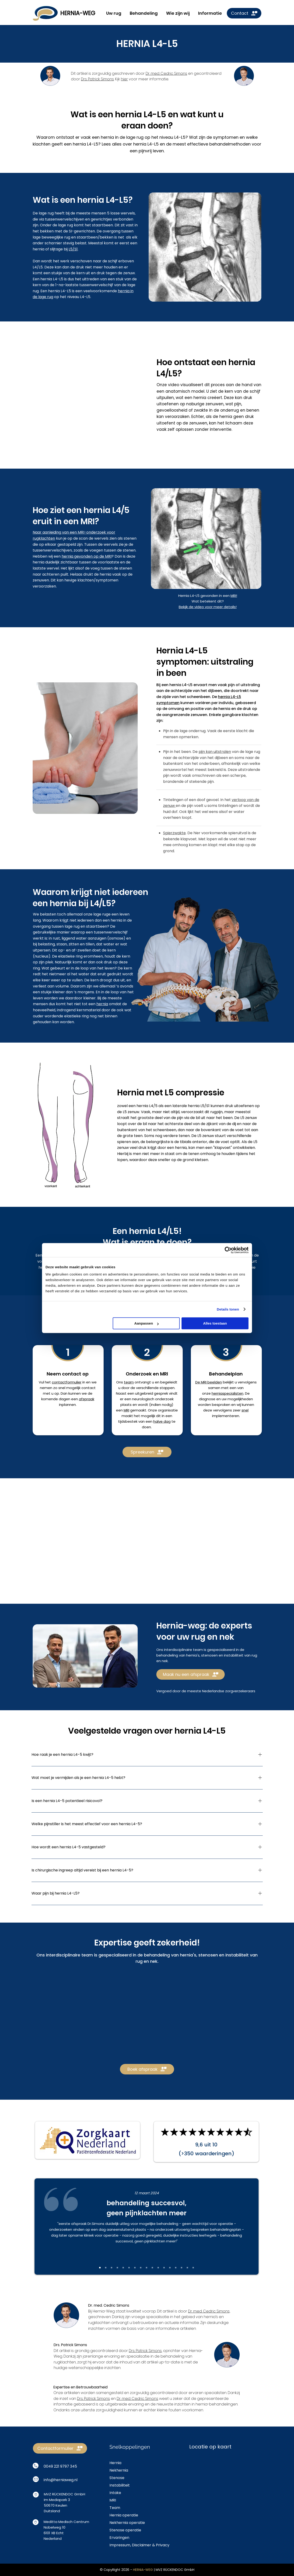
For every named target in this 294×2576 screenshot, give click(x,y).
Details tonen (228, 1309)
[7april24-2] (158, 2267)
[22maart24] (117, 2267)
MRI (126, 1410)
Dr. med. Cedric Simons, (209, 2311)
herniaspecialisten (227, 1393)
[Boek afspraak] (147, 2069)
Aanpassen (146, 1323)
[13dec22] (193, 2267)
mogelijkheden (240, 1399)
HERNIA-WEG (77, 13)
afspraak (86, 1399)
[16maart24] (164, 2267)
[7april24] (146, 2267)
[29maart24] (123, 2267)
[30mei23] (170, 2267)
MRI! (234, 595)
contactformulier (66, 1382)
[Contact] (244, 13)
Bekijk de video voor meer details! (208, 606)
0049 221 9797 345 (60, 2466)
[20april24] (140, 2267)
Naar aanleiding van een (55, 532)
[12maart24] (100, 2267)
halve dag (162, 1421)
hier (124, 79)
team (129, 1382)
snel (245, 1410)
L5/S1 (73, 249)
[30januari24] (129, 2267)
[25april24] (135, 2267)
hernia (63, 903)
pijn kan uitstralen (215, 751)
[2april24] (152, 2267)
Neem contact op (68, 1374)
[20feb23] (187, 2267)
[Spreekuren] (147, 1452)
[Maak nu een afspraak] (190, 1674)
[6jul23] (175, 2267)
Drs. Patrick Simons (97, 79)
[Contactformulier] (60, 2448)
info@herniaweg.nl (60, 2480)
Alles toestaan (215, 1323)
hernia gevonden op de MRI (87, 556)
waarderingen (213, 2153)
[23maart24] (105, 2267)
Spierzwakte (174, 833)
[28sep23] (111, 2267)
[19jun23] (181, 2267)
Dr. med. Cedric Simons (166, 73)
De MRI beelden (208, 1382)
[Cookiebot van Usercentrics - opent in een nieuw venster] (228, 1250)
